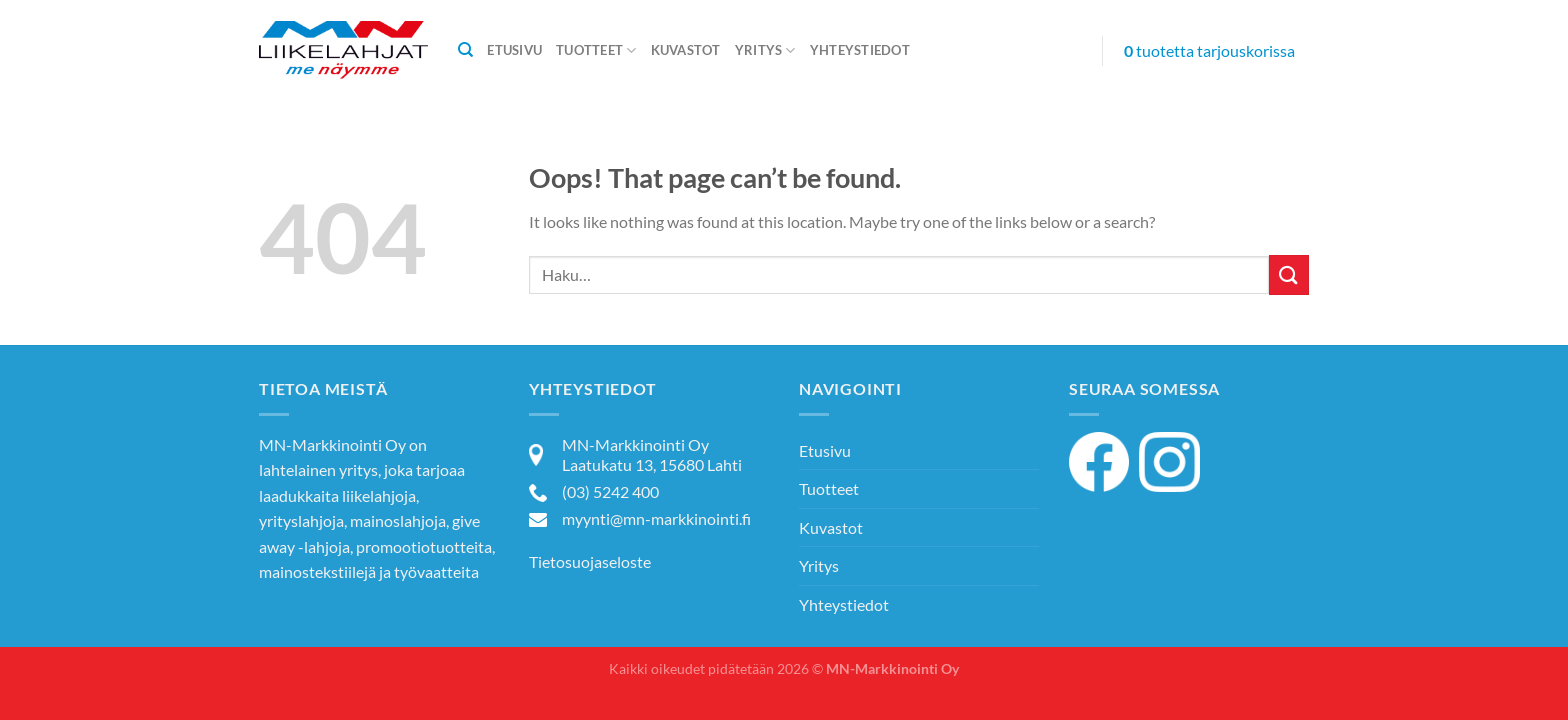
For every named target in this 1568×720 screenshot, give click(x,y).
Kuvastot (686, 50)
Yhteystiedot (860, 50)
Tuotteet (596, 50)
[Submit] (1289, 274)
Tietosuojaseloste (590, 561)
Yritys (765, 50)
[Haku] (465, 50)
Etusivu (514, 50)
